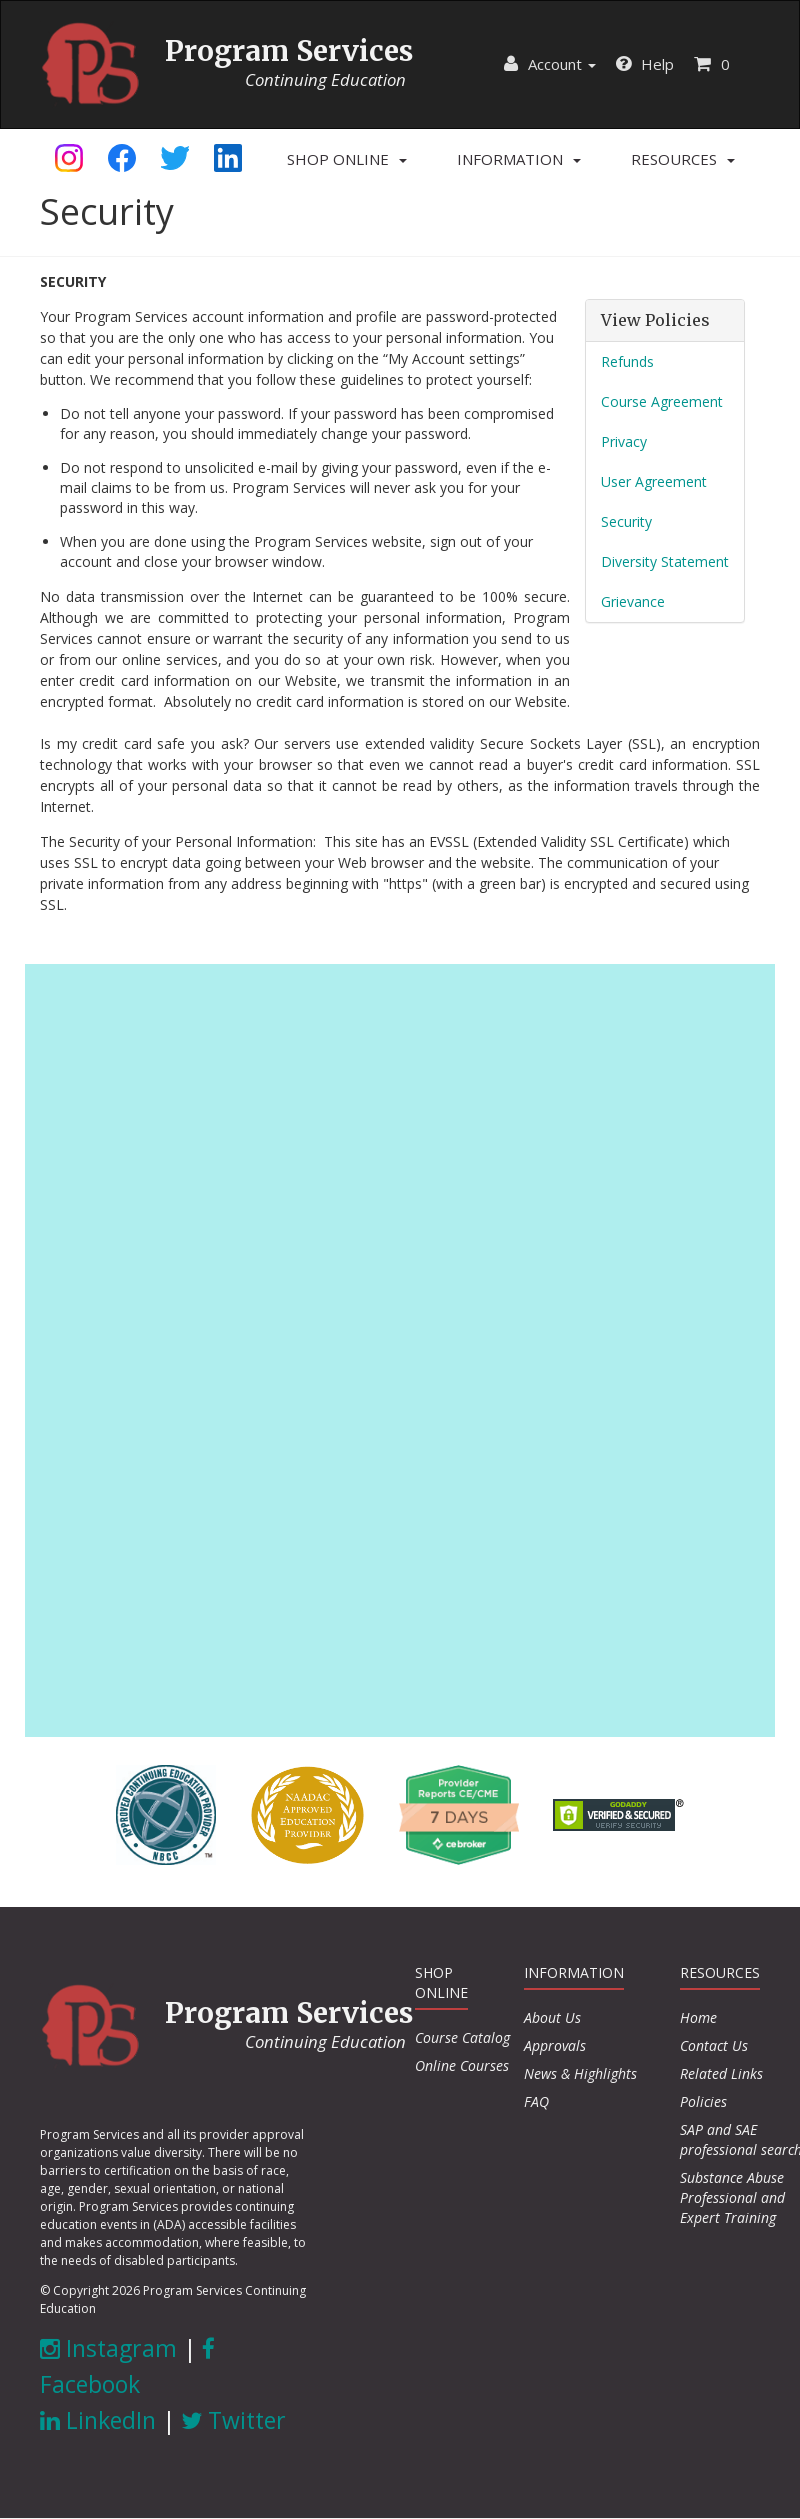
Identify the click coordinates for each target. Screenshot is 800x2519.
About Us (552, 2017)
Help (645, 64)
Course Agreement (662, 401)
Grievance (633, 601)
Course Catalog (462, 2037)
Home (698, 2017)
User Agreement (654, 481)
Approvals (555, 2045)
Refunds (627, 361)
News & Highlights (580, 2073)
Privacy (624, 441)
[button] (347, 159)
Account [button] (550, 64)
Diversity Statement (665, 561)
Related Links (721, 2073)
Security (626, 521)
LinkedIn (98, 2420)
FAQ (536, 2101)
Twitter (233, 2420)
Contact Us (714, 2045)
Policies (703, 2101)
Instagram (108, 2348)
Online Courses (462, 2065)
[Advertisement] (400, 1348)
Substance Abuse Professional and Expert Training (732, 2197)
